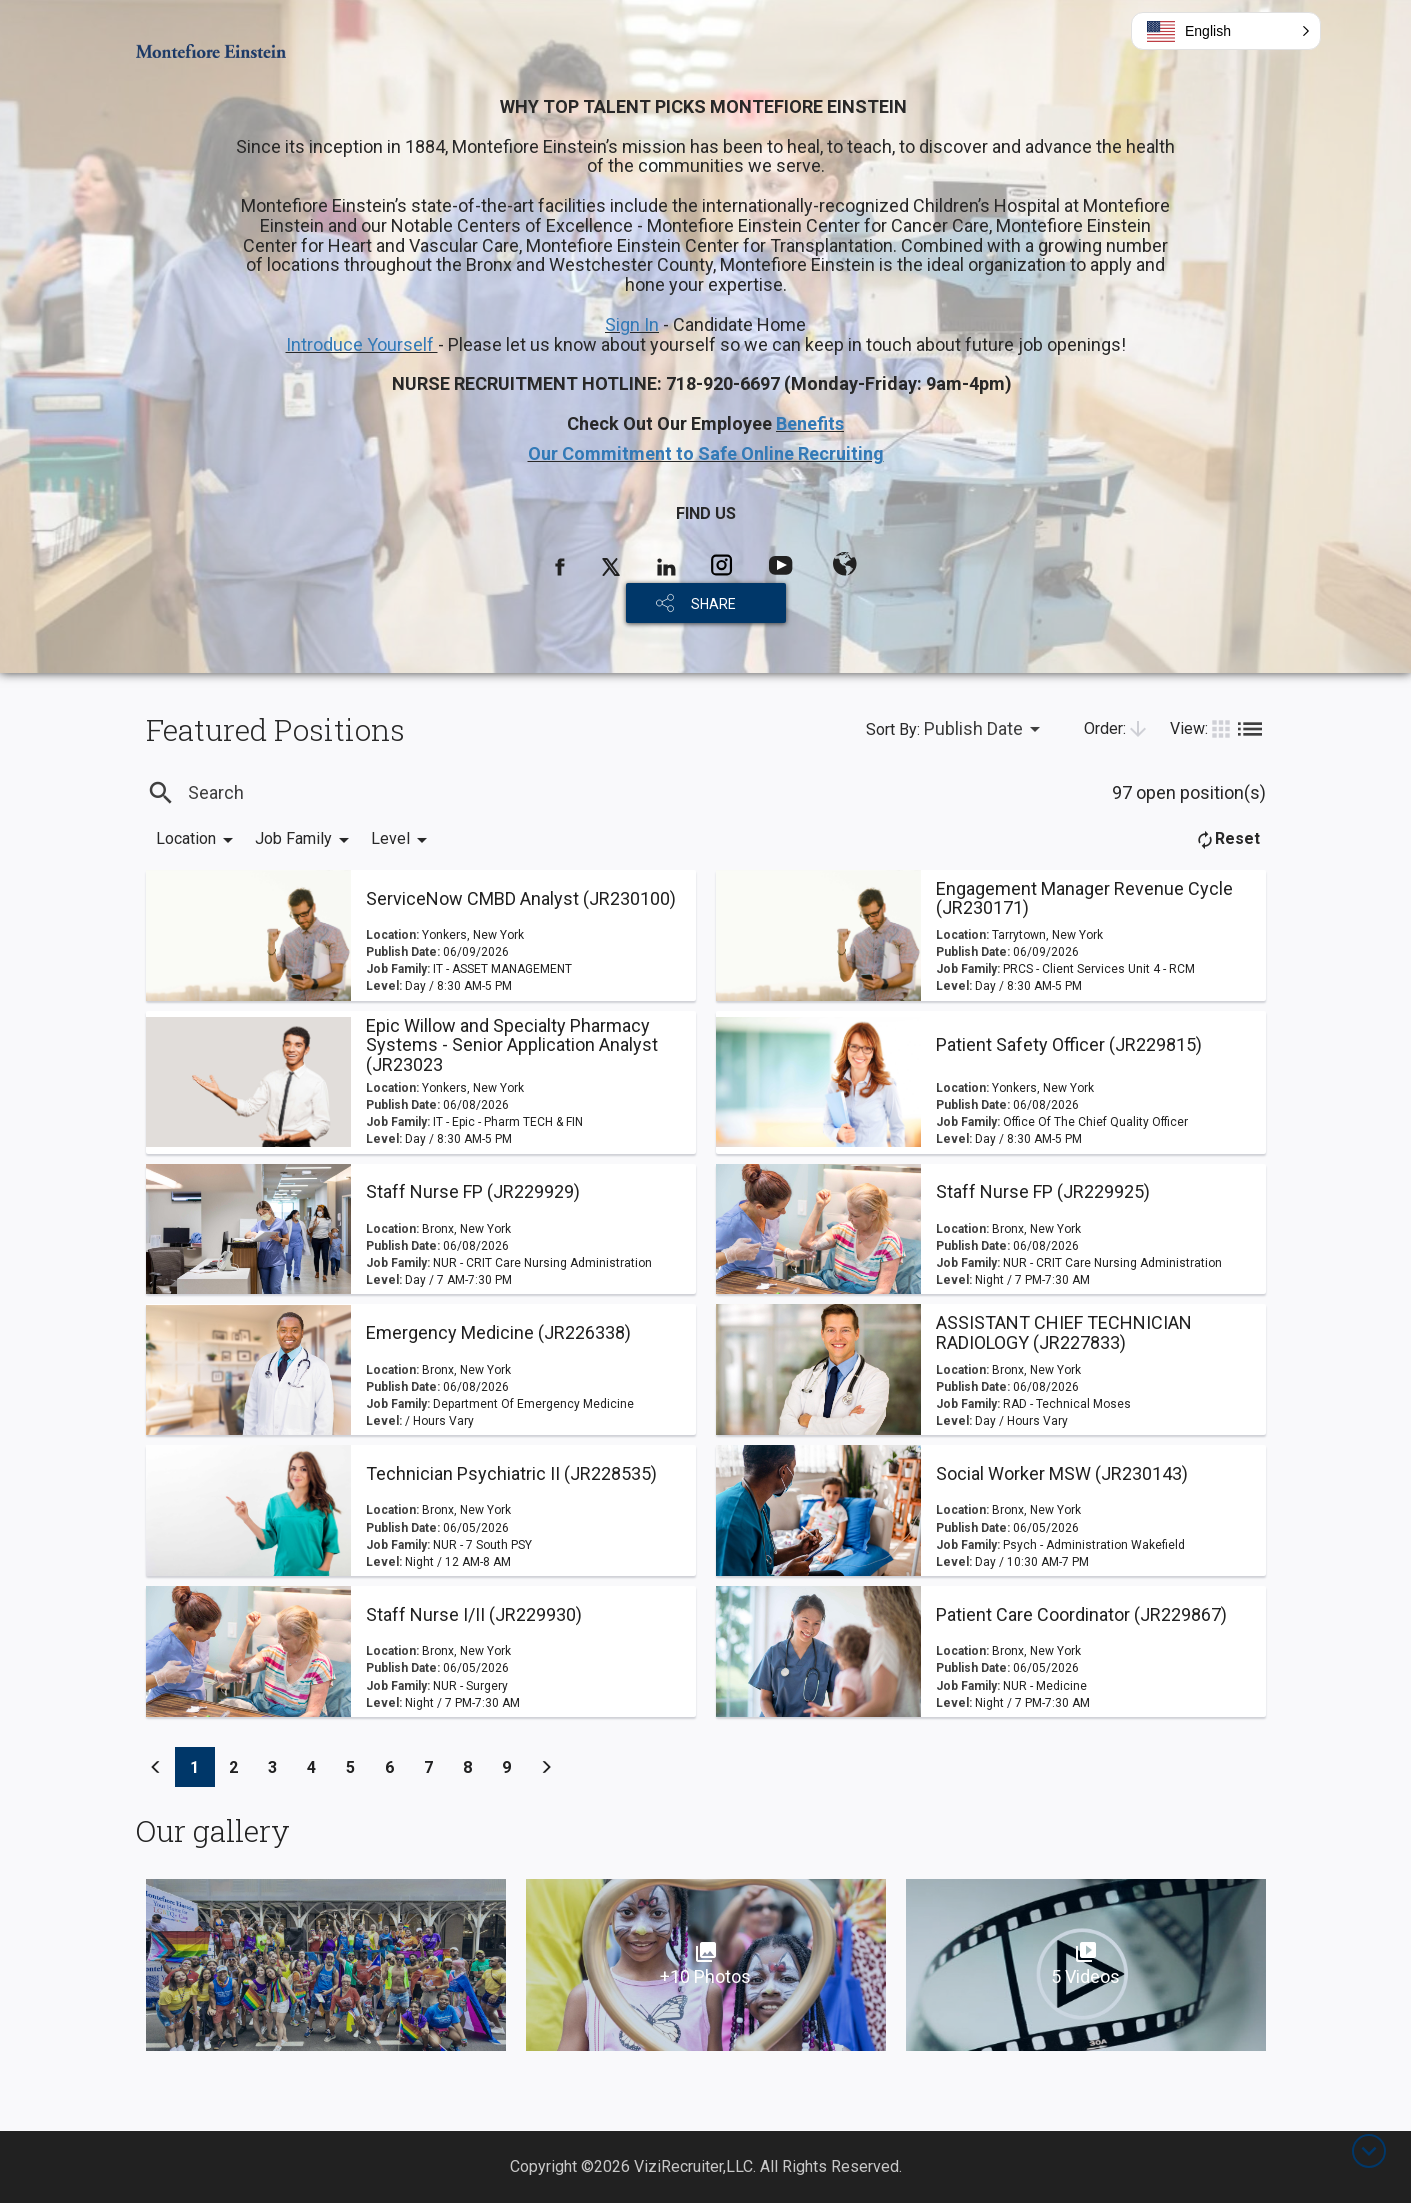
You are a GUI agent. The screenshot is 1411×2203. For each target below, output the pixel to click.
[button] (1226, 31)
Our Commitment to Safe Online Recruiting (706, 453)
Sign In (632, 324)
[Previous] (156, 1767)
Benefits (810, 423)
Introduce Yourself (362, 344)
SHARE (713, 604)
